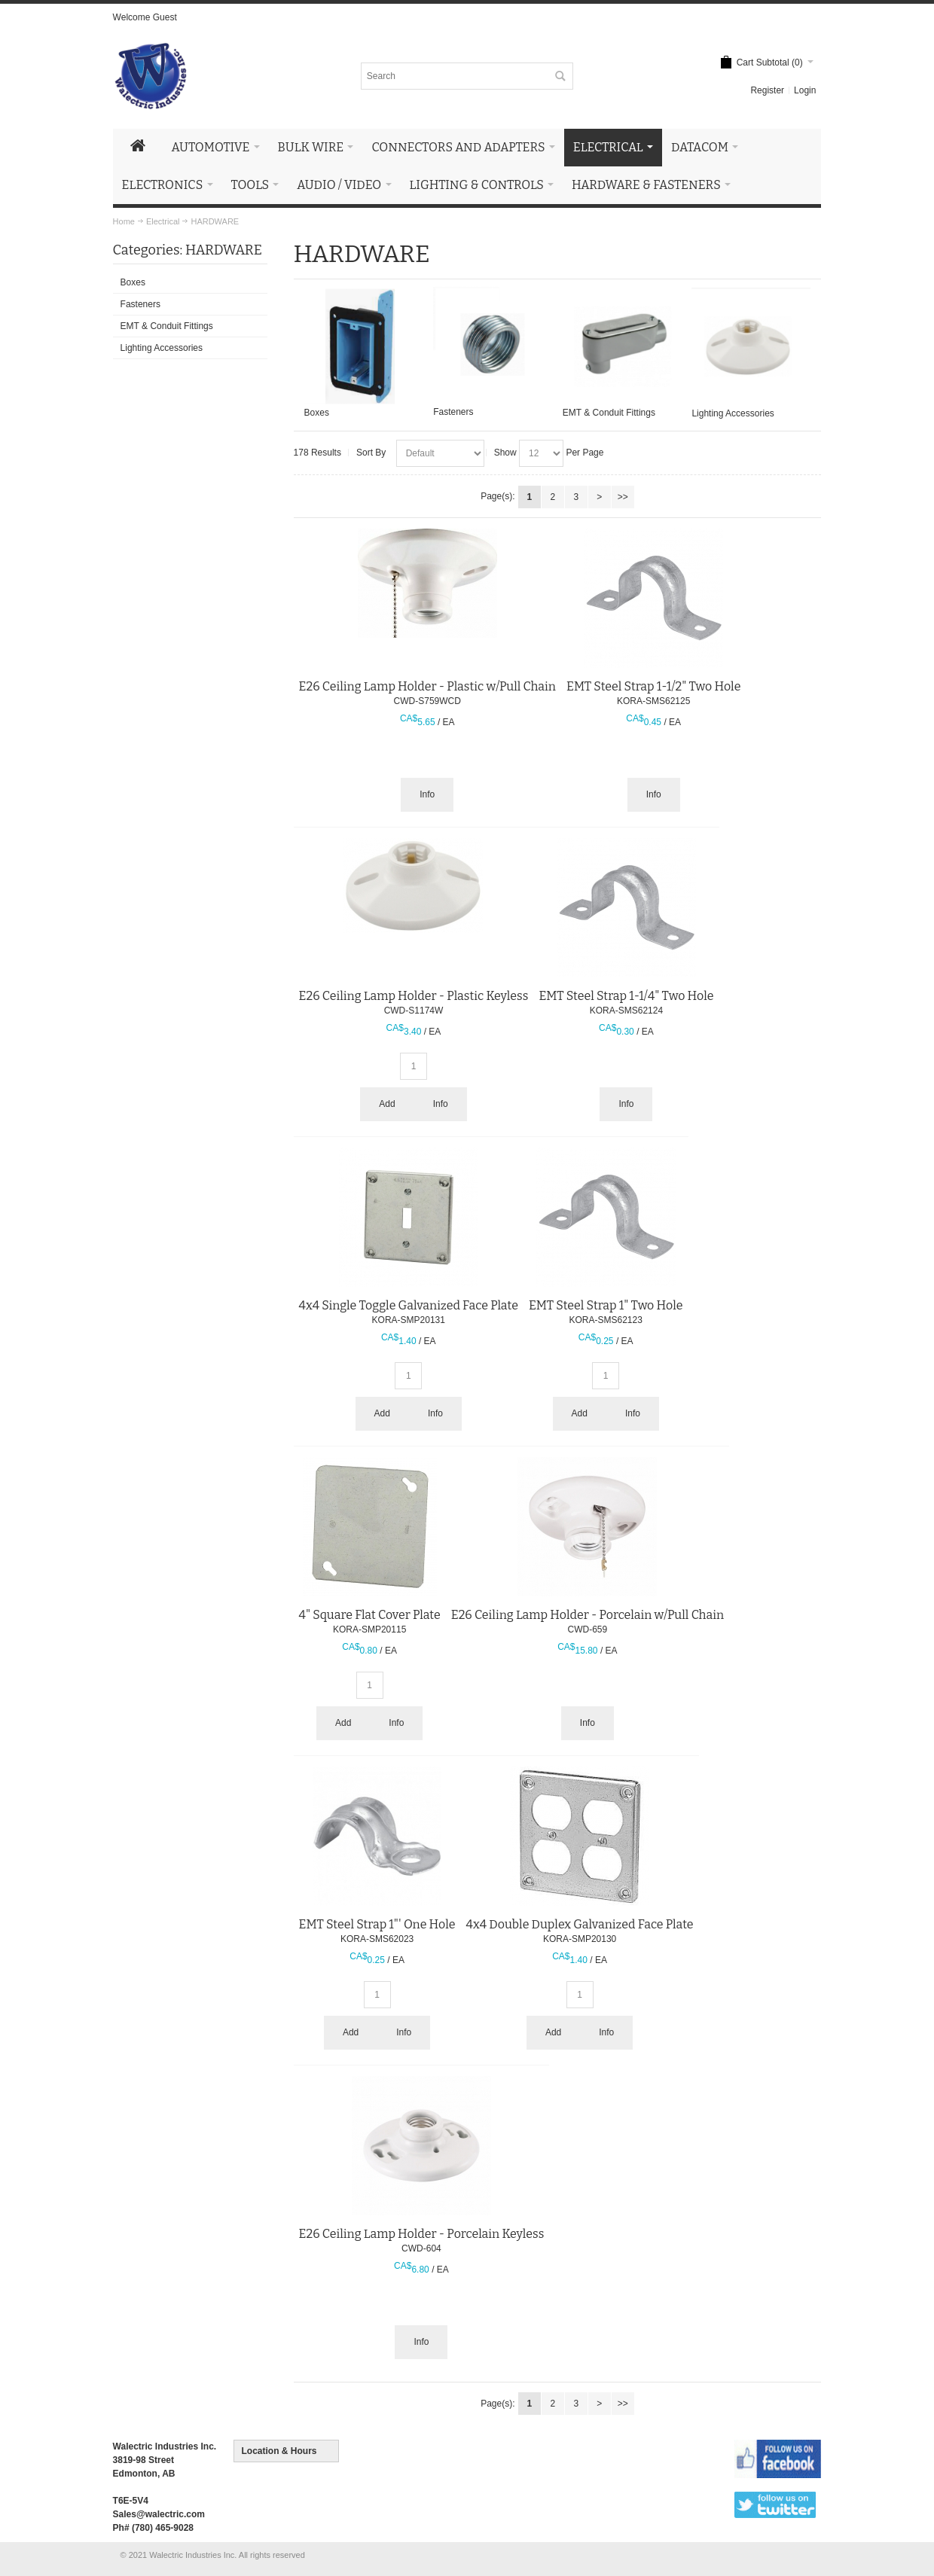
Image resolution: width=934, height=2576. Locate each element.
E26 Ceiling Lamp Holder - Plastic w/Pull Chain (427, 686)
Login (805, 90)
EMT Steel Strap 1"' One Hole (377, 1924)
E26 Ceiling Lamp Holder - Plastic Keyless (414, 996)
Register (767, 90)
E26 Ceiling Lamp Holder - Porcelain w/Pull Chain (587, 1615)
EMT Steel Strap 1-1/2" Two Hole (653, 686)
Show (505, 452)
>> (623, 497)
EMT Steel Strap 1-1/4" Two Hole (626, 996)
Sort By (371, 452)
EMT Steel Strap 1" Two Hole (606, 1305)
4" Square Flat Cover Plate (370, 1615)
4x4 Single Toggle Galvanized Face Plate (408, 1305)
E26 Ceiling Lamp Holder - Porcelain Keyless (422, 2234)
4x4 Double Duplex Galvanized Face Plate (580, 1924)
